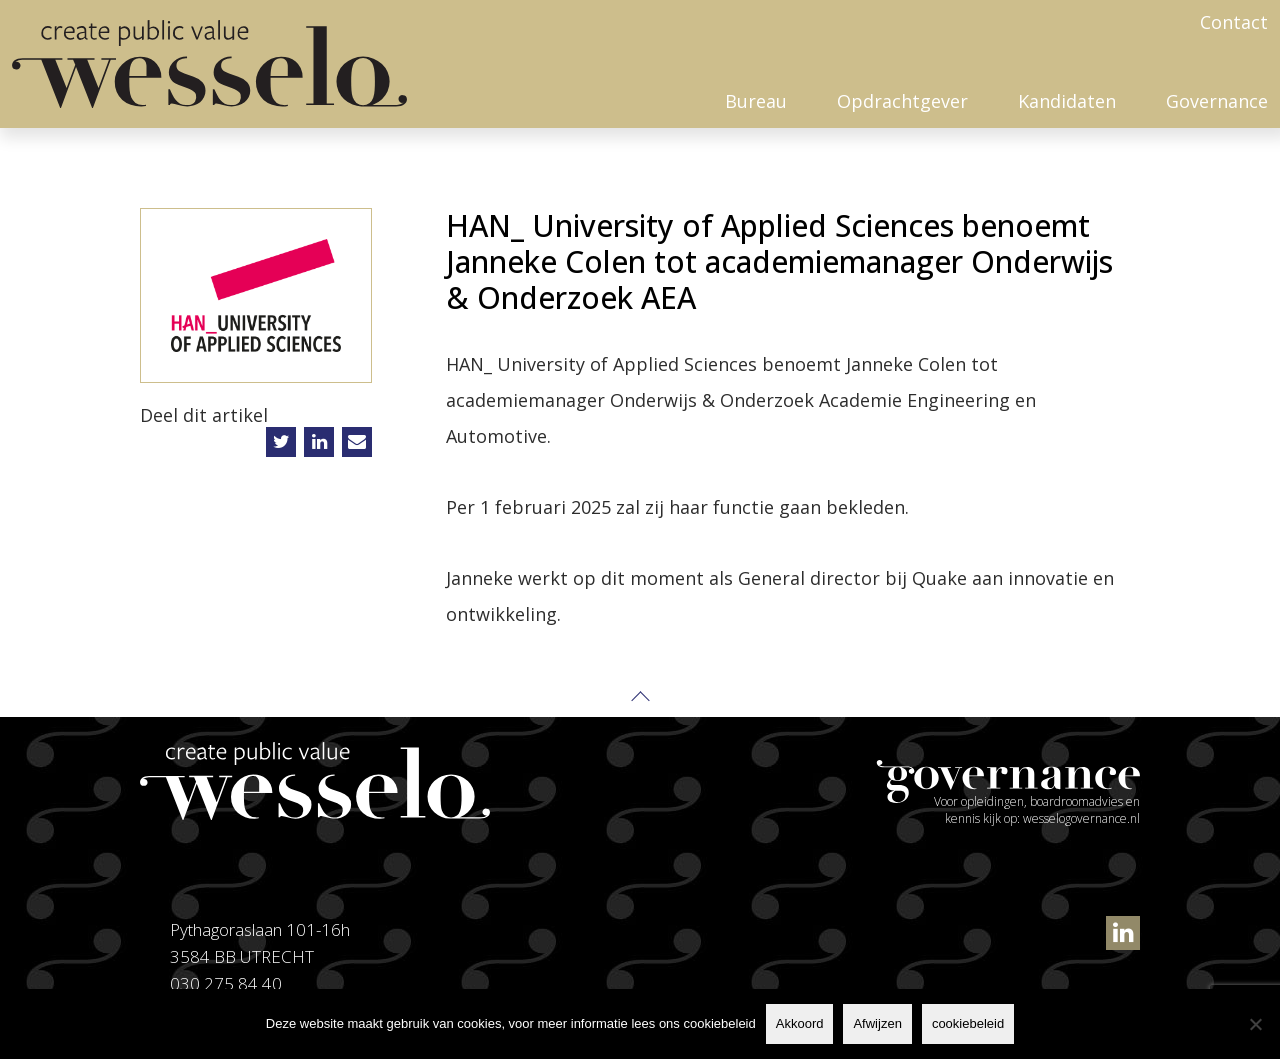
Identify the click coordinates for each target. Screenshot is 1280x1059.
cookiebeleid (968, 1023)
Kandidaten (1067, 101)
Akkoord (800, 1023)
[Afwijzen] (1255, 1024)
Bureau (756, 101)
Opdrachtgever (902, 101)
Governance (1217, 101)
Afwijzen (877, 1023)
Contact (1234, 22)
